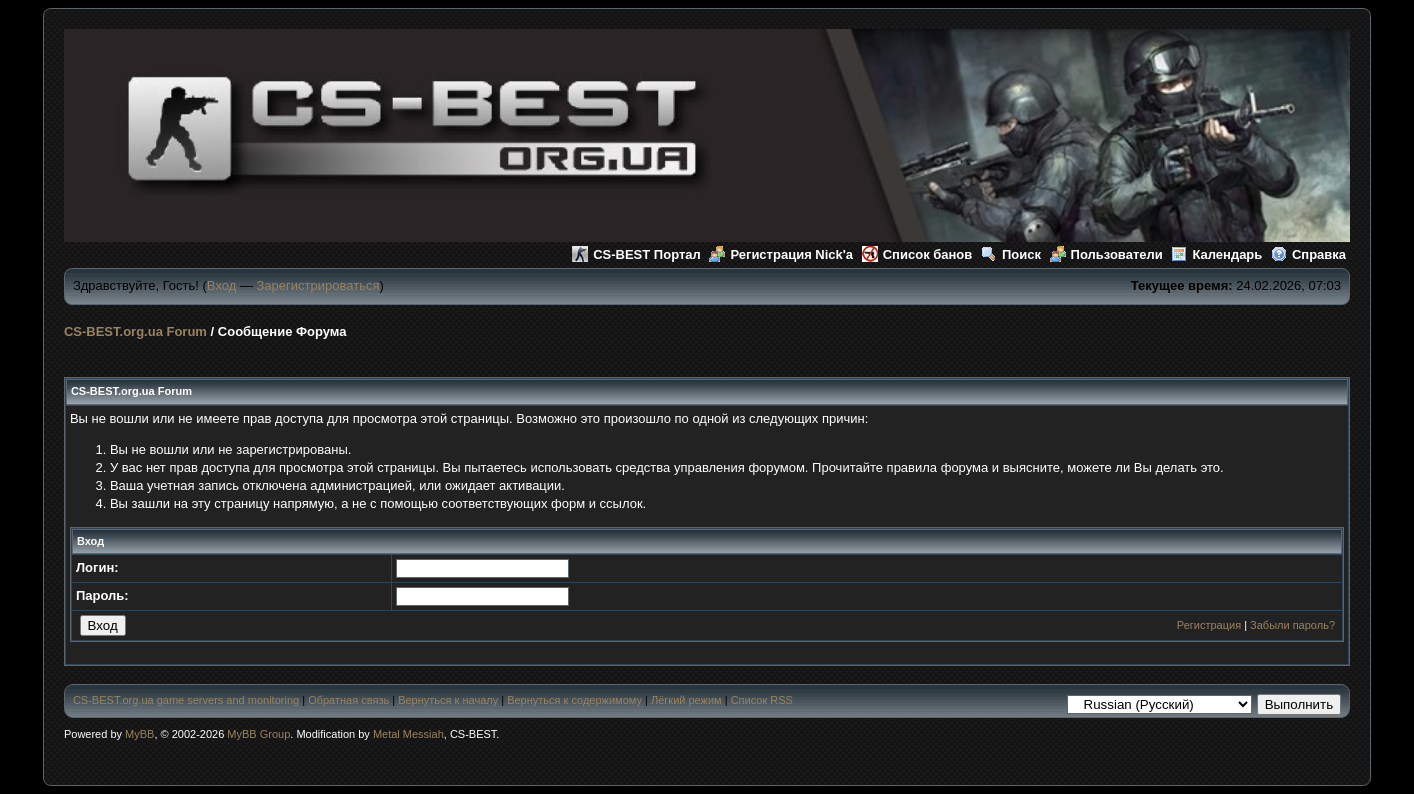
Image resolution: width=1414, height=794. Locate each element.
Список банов (917, 254)
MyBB (139, 734)
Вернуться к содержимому (574, 700)
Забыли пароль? (1292, 625)
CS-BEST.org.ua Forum (135, 331)
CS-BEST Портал (636, 254)
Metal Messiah (408, 734)
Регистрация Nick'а (781, 254)
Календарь (1216, 254)
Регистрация (1209, 625)
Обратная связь (348, 700)
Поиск (1011, 254)
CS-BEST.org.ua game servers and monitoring (186, 700)
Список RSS (762, 700)
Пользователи (1106, 254)
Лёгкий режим (686, 700)
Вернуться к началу (448, 700)
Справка (1308, 254)
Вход (221, 285)
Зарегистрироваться (318, 285)
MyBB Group (258, 734)
